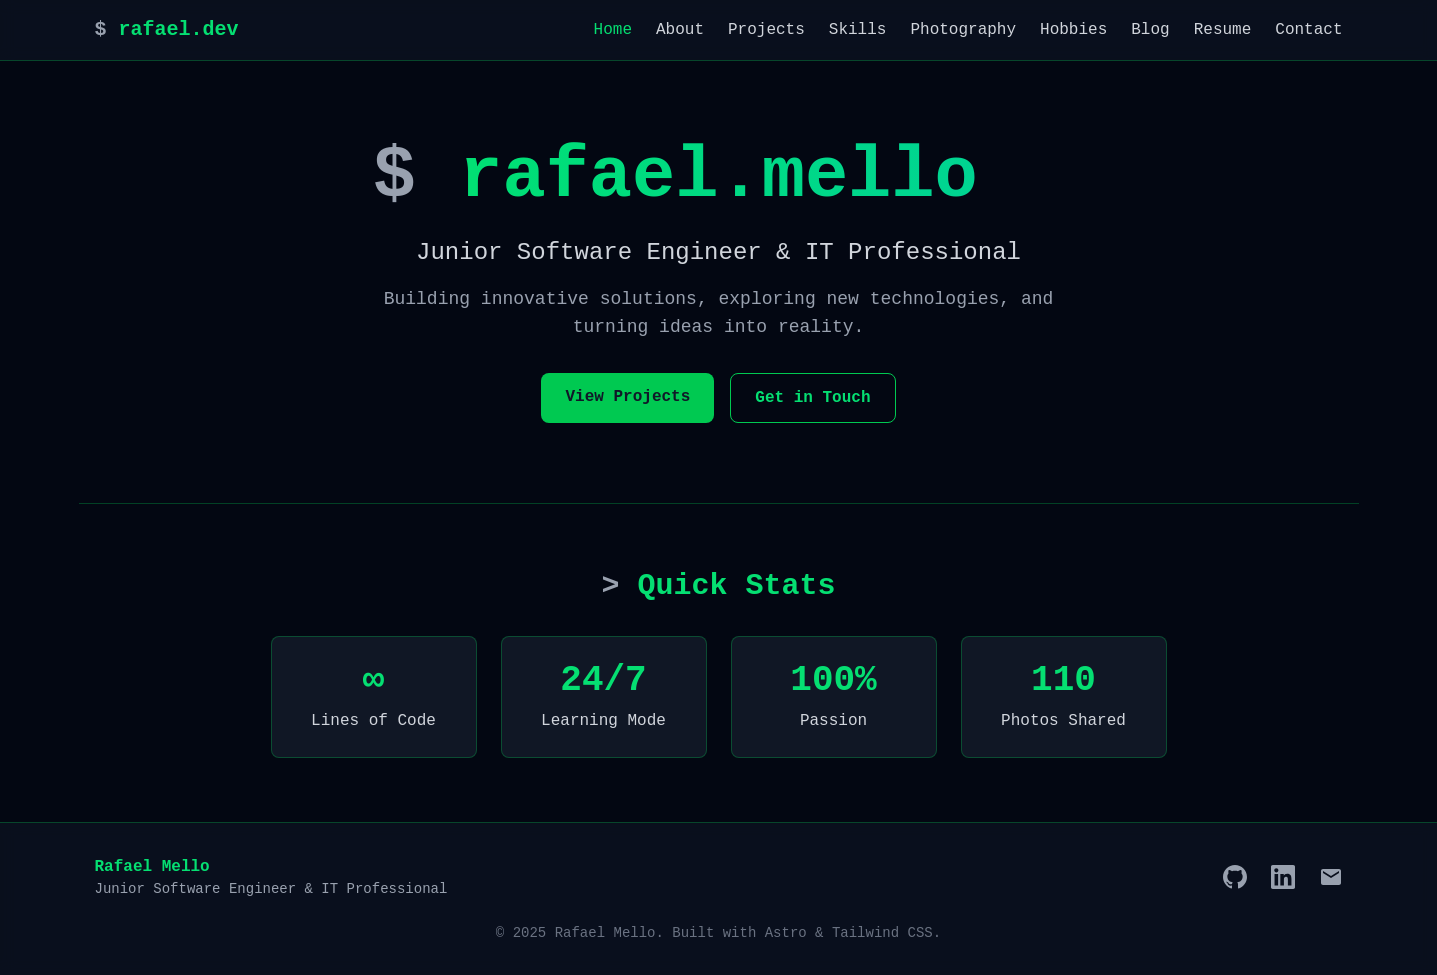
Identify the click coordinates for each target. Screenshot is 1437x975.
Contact (1308, 30)
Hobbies (1073, 30)
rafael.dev (167, 29)
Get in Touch (812, 398)
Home (613, 30)
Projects (766, 30)
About (680, 30)
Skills (858, 30)
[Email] (1331, 877)
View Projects (627, 397)
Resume (1223, 30)
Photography (963, 30)
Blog (1150, 30)
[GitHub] (1235, 877)
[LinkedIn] (1283, 877)
